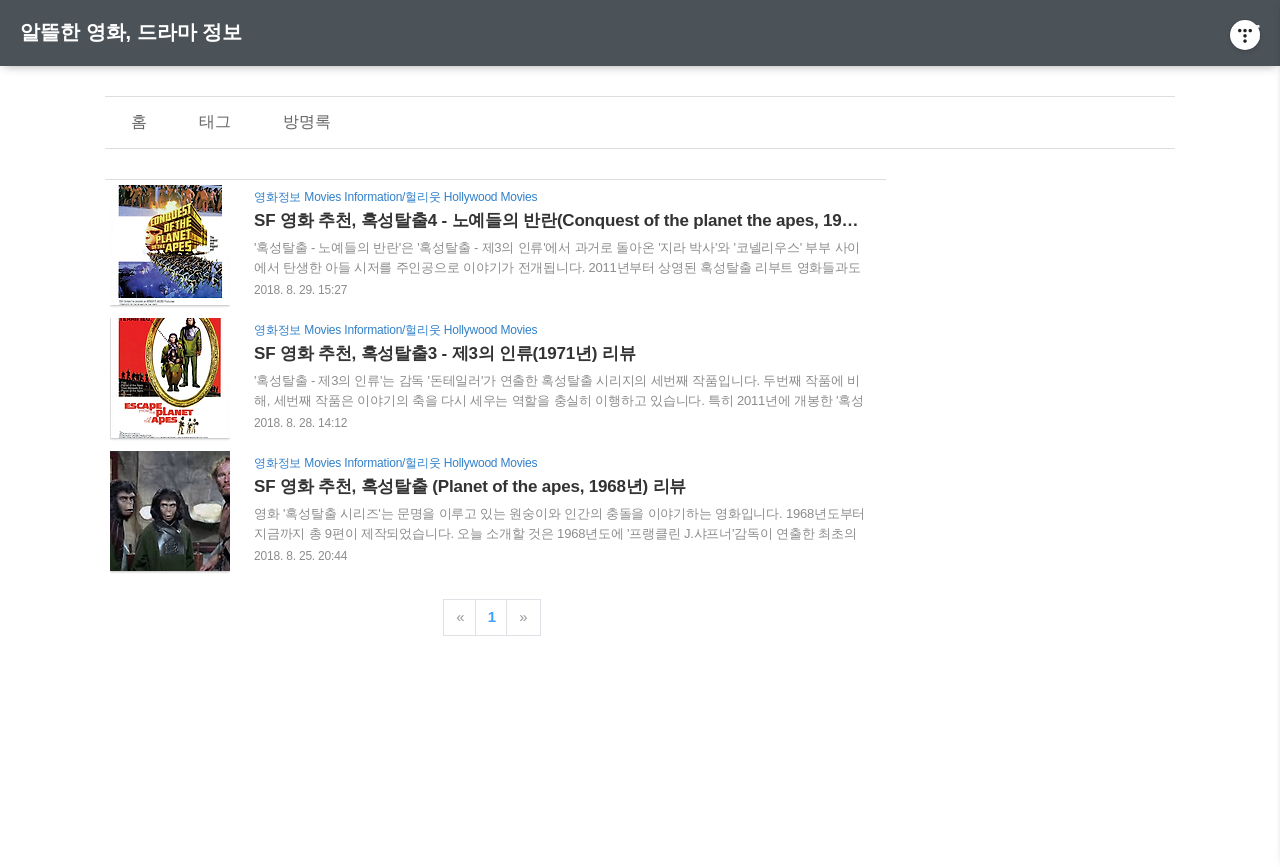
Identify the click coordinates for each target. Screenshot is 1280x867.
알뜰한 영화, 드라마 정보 (131, 32)
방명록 (307, 121)
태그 (215, 121)
